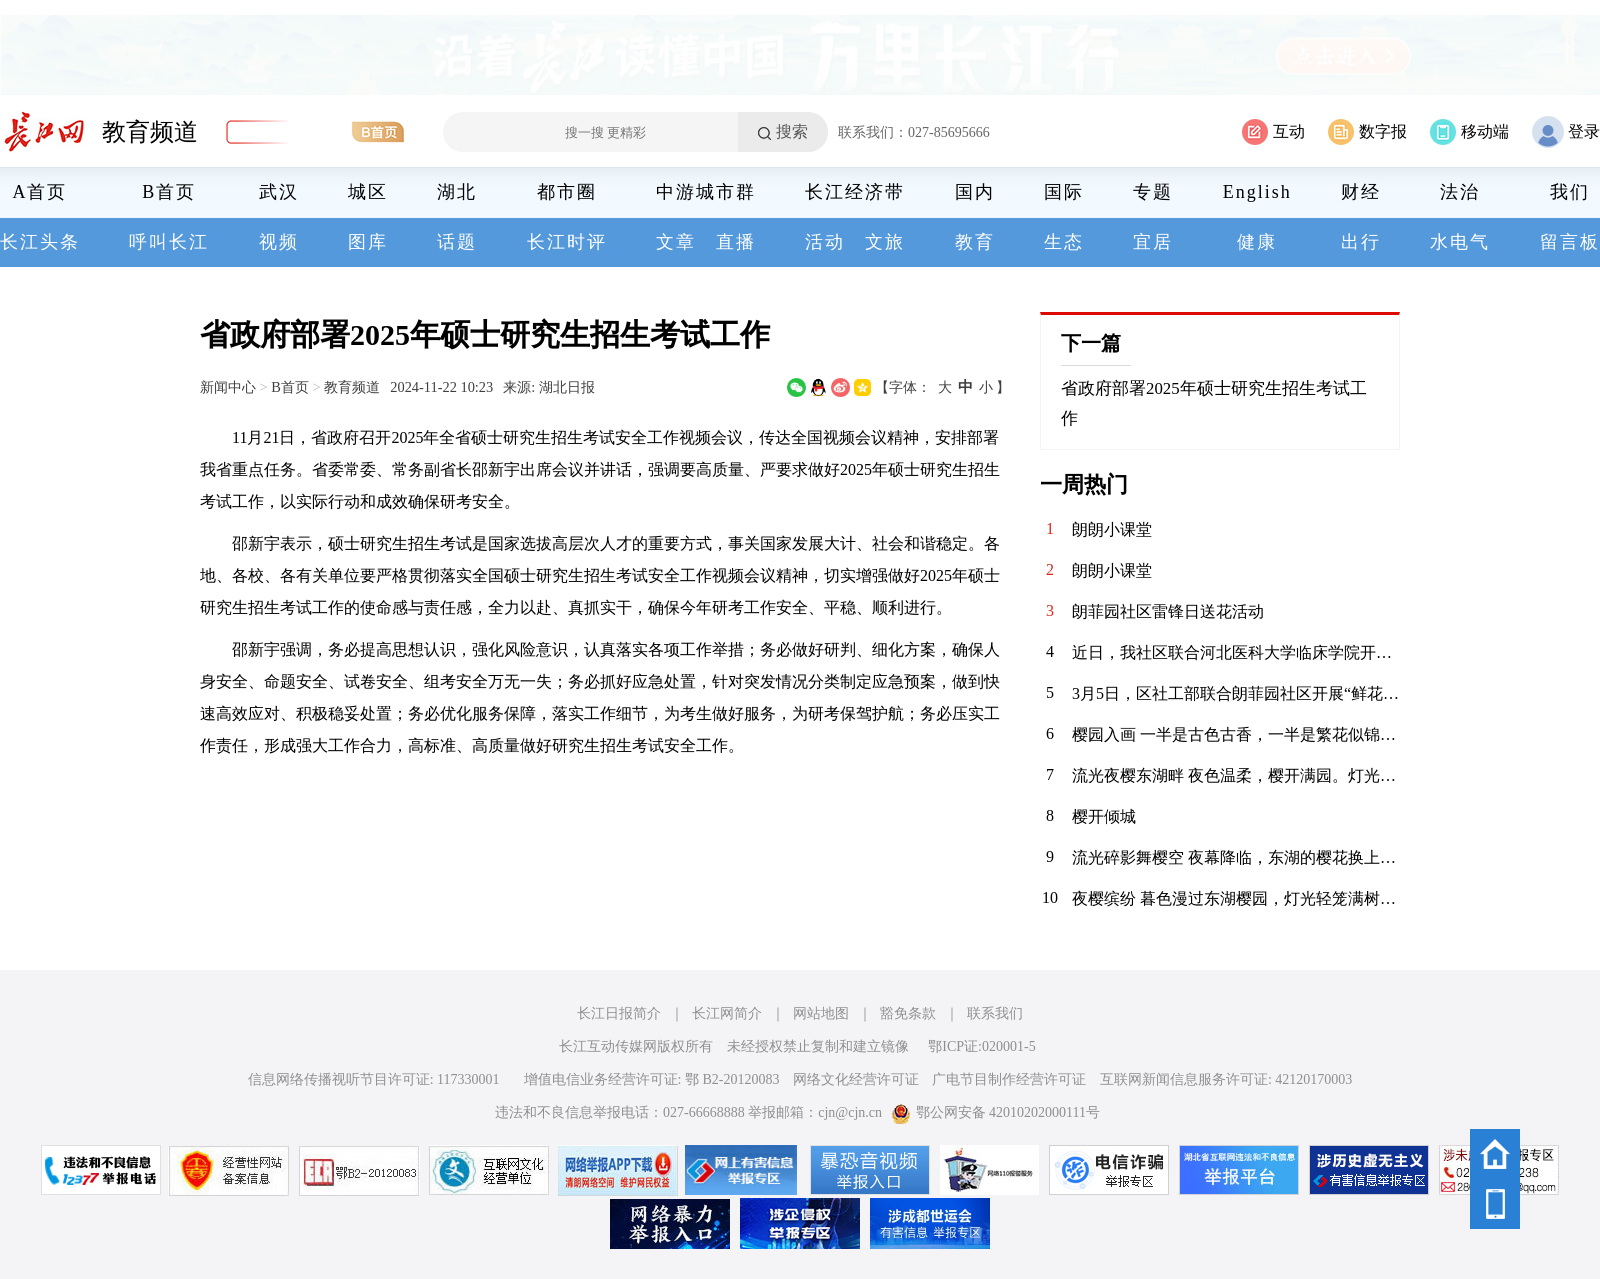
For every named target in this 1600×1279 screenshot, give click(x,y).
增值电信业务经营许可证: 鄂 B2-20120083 (652, 1079)
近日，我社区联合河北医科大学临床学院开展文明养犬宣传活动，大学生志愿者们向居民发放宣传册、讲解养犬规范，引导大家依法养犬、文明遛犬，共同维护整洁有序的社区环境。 (1236, 652)
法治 (1460, 192)
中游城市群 (706, 192)
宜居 (1153, 242)
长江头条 (40, 242)
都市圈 (567, 192)
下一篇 (1091, 343)
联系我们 (995, 1013)
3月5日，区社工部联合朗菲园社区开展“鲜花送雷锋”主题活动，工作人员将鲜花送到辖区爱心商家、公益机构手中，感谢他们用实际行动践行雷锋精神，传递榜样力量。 (1236, 693)
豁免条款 (908, 1013)
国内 (975, 192)
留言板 (1570, 242)
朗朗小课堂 (1112, 529)
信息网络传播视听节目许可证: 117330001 (374, 1079)
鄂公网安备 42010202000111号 (995, 1112)
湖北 (457, 192)
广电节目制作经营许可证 (1009, 1079)
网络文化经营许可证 (856, 1079)
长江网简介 (727, 1013)
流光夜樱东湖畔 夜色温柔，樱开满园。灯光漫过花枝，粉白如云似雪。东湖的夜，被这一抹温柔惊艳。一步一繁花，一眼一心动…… (1236, 775)
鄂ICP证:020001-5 (981, 1046)
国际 (1064, 192)
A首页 (40, 192)
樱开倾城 (1104, 816)
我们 (1570, 192)
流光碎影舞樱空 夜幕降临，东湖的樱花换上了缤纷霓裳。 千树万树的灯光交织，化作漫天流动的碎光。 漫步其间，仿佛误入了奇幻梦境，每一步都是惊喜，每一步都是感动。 (1236, 857)
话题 (457, 242)
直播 (736, 242)
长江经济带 (855, 192)
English (1257, 192)
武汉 (279, 192)
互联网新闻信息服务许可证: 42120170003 (1226, 1079)
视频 (279, 242)
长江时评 (567, 242)
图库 (368, 242)
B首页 (169, 192)
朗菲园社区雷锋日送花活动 (1168, 611)
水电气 (1460, 242)
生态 (1064, 242)
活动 (825, 242)
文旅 (885, 242)
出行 (1361, 242)
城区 (368, 192)
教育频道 (150, 132)
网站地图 (821, 1013)
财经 (1361, 192)
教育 (975, 242)
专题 (1153, 192)
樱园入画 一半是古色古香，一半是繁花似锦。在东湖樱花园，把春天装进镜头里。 (1236, 734)
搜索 (792, 131)
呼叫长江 (169, 242)
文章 (676, 242)
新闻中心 (228, 387)
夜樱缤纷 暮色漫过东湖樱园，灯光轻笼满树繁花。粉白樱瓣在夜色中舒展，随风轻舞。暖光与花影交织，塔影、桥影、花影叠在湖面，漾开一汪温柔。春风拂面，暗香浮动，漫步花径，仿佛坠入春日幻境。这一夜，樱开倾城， (1236, 898)
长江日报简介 (619, 1013)
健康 (1257, 242)
